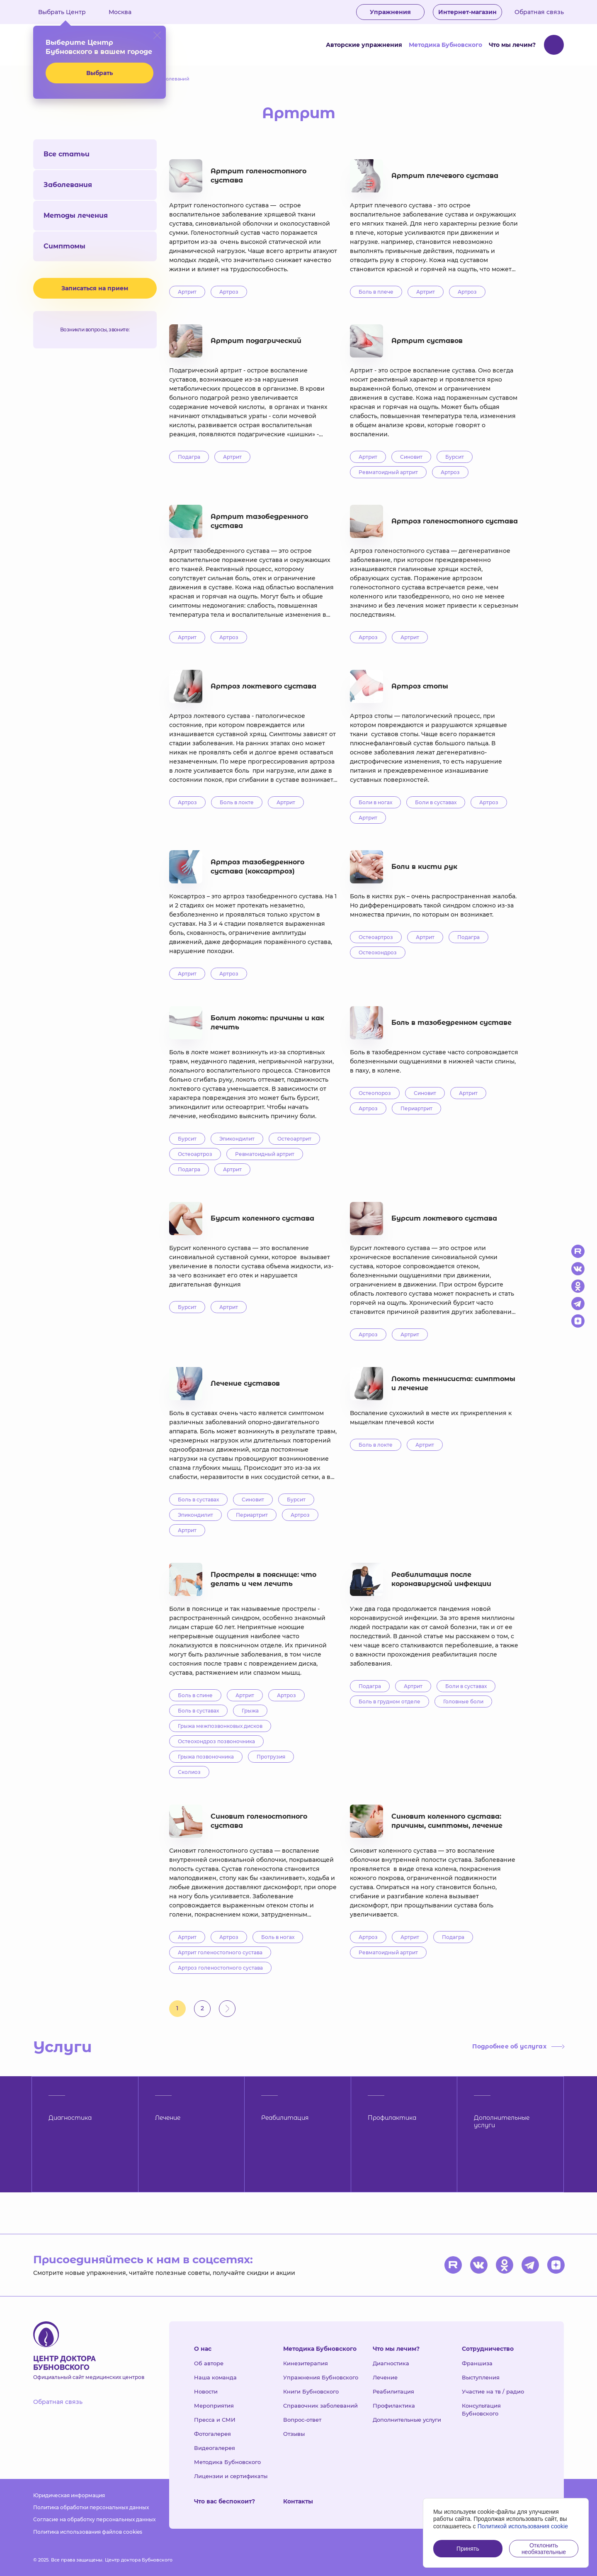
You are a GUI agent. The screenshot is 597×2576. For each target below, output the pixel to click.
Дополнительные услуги (407, 2419)
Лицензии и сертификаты (230, 2476)
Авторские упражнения (364, 45)
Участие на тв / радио (493, 2391)
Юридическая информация (69, 2495)
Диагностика (391, 2363)
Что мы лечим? (512, 45)
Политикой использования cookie (523, 2526)
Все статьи (67, 154)
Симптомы (64, 246)
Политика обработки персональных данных (91, 2507)
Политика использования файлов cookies (87, 2532)
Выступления (481, 2377)
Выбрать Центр (68, 12)
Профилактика (394, 2405)
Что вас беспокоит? (224, 2501)
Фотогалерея (212, 2433)
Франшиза (477, 2363)
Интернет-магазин (467, 12)
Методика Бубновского (445, 45)
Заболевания (68, 185)
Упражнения (390, 12)
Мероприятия (214, 2405)
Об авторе (208, 2363)
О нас (202, 2348)
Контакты (298, 2501)
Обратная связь (539, 12)
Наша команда (215, 2377)
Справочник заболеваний (320, 2405)
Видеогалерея (214, 2448)
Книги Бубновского (311, 2391)
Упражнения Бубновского (320, 2377)
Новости (206, 2391)
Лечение (385, 2377)
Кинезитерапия (305, 2363)
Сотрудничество (488, 2348)
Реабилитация (393, 2391)
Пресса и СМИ (214, 2419)
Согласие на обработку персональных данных (94, 2519)
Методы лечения (76, 215)
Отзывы (294, 2433)
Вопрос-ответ (302, 2419)
